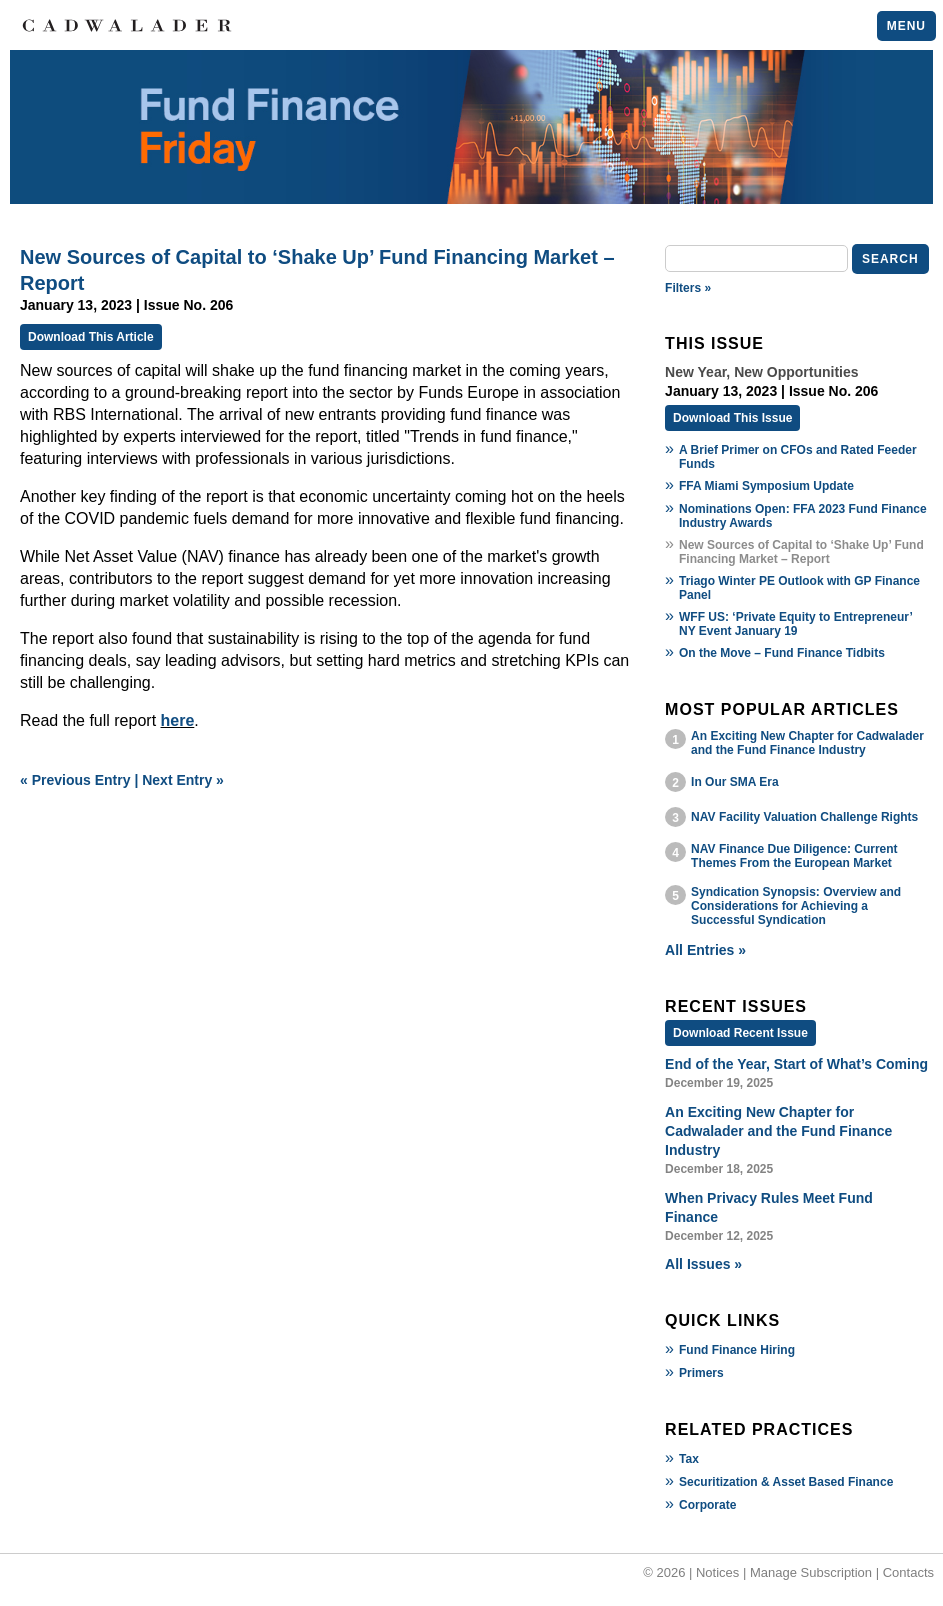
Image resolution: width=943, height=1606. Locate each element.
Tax (689, 1459)
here (178, 720)
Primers (701, 1373)
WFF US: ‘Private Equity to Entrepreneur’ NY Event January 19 (795, 624)
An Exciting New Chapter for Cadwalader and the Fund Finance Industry (807, 743)
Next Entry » (183, 780)
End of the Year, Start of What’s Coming (796, 1064)
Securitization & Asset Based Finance (786, 1482)
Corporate (707, 1505)
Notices (717, 1572)
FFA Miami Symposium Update (766, 486)
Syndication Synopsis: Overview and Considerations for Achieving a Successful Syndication (796, 906)
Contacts (908, 1572)
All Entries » (705, 950)
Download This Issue (732, 418)
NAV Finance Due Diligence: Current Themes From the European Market (794, 856)
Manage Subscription (811, 1572)
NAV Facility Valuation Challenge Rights (804, 817)
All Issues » (703, 1264)
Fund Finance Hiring (737, 1350)
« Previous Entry (75, 780)
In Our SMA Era (735, 782)
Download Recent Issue (740, 1033)
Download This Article (91, 337)
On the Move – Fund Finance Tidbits (782, 653)
